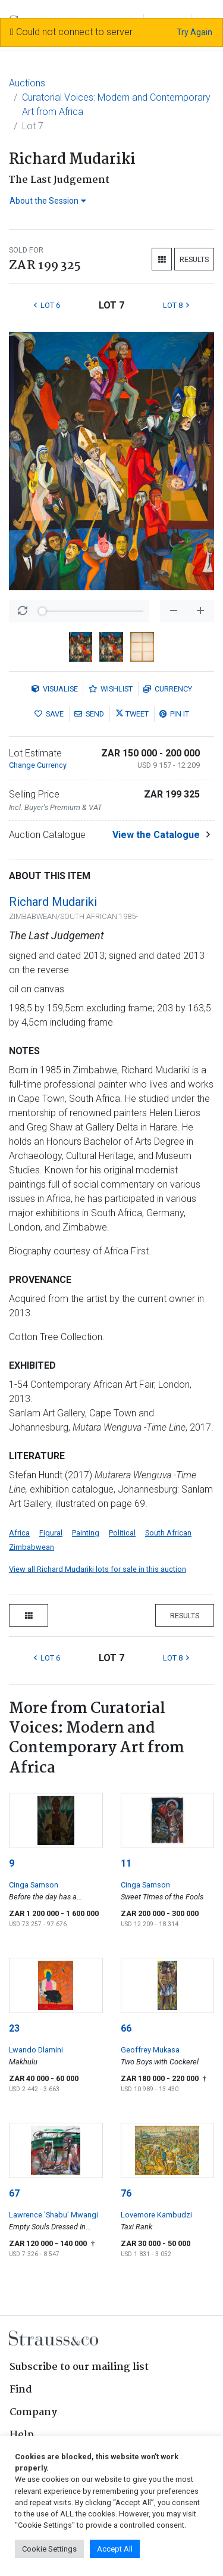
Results (194, 259)
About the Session (48, 200)
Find (21, 2390)
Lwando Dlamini (36, 2049)
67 (14, 2193)
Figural (50, 1532)
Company (33, 2412)
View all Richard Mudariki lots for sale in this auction (97, 1569)
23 (14, 2028)
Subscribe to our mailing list (79, 2367)
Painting (85, 1532)
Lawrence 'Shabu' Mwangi (53, 2214)
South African (168, 1532)
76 (126, 2193)
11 (126, 1863)
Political (122, 1532)
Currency (167, 688)
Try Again (194, 32)
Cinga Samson (33, 1884)
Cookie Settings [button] (49, 2548)
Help (22, 2435)
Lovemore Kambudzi (156, 2214)
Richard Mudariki (53, 902)
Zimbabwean (31, 1547)
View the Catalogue (156, 834)
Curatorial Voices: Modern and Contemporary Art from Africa (116, 104)
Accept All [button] (115, 2548)
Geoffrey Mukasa (150, 2049)
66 (126, 2028)
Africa (19, 1532)
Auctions (27, 83)
